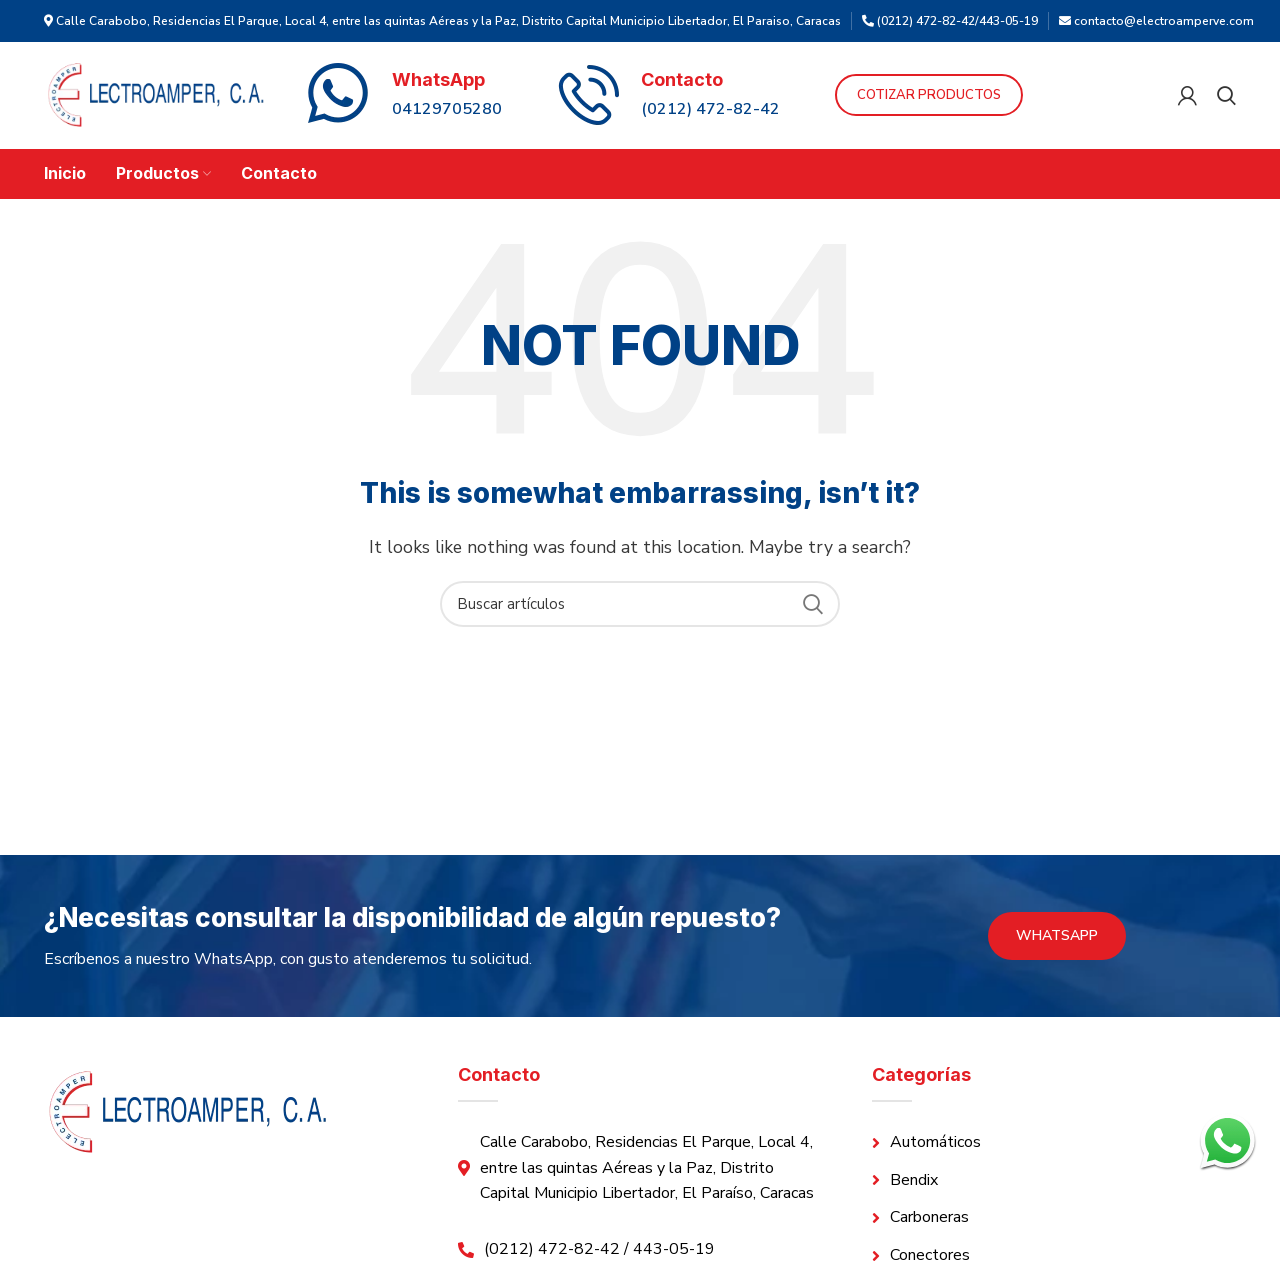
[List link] (1054, 1146)
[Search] (1226, 97)
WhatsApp (1057, 938)
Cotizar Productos (992, 97)
